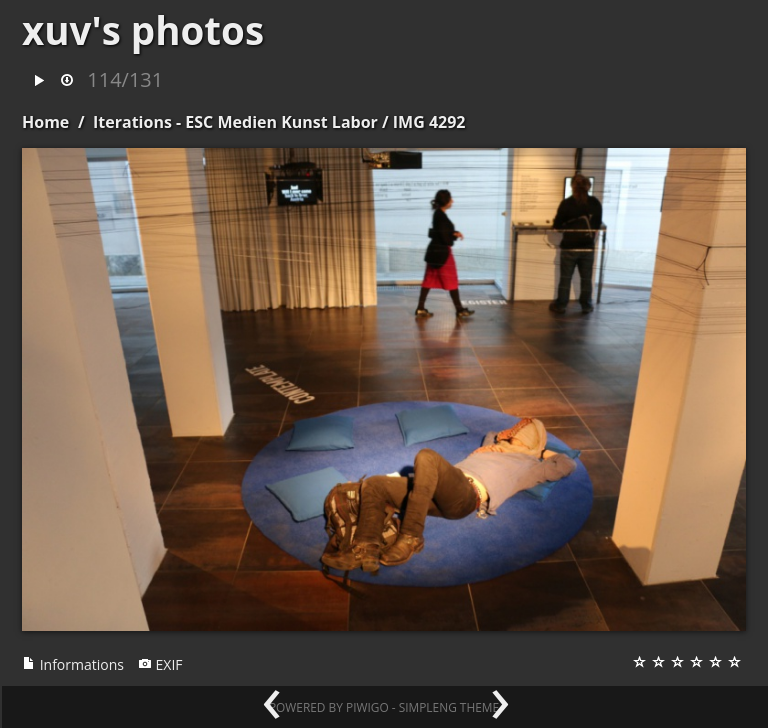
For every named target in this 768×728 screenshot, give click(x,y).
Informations (73, 664)
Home (45, 122)
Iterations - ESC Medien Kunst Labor (235, 122)
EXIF (160, 664)
